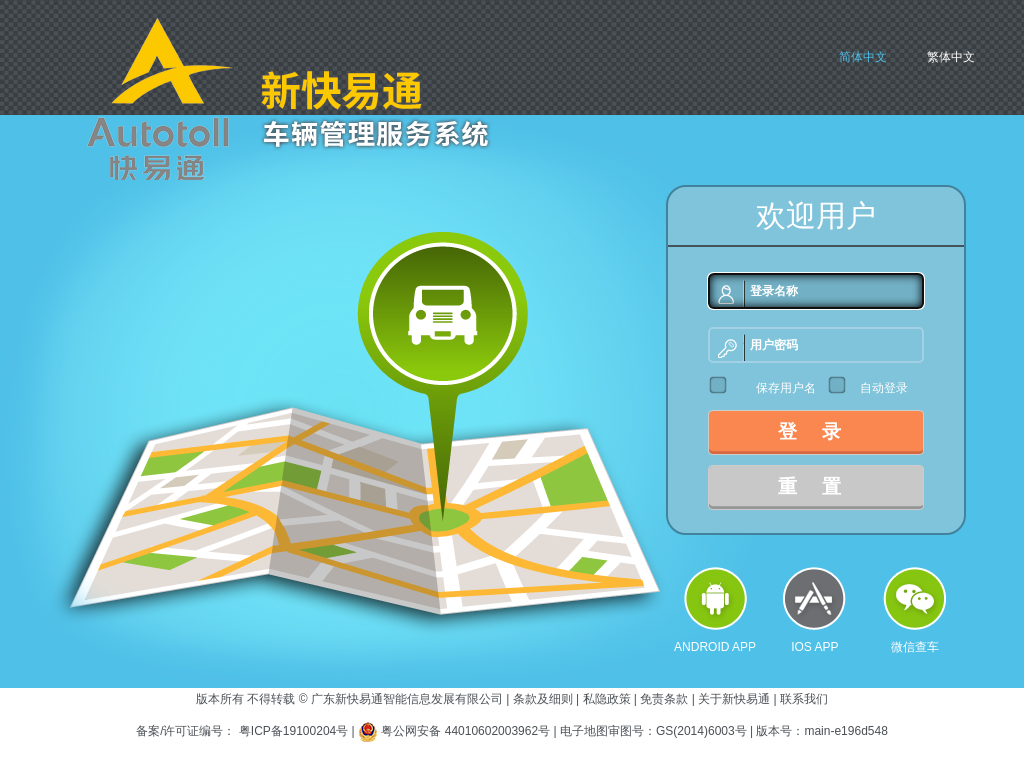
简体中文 (863, 57)
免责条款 (664, 699)
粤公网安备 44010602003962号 (467, 731)
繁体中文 (951, 57)
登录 (822, 431)
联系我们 (804, 699)
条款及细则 (543, 699)
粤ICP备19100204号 (293, 731)
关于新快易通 (734, 699)
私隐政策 (607, 699)
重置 (822, 486)
